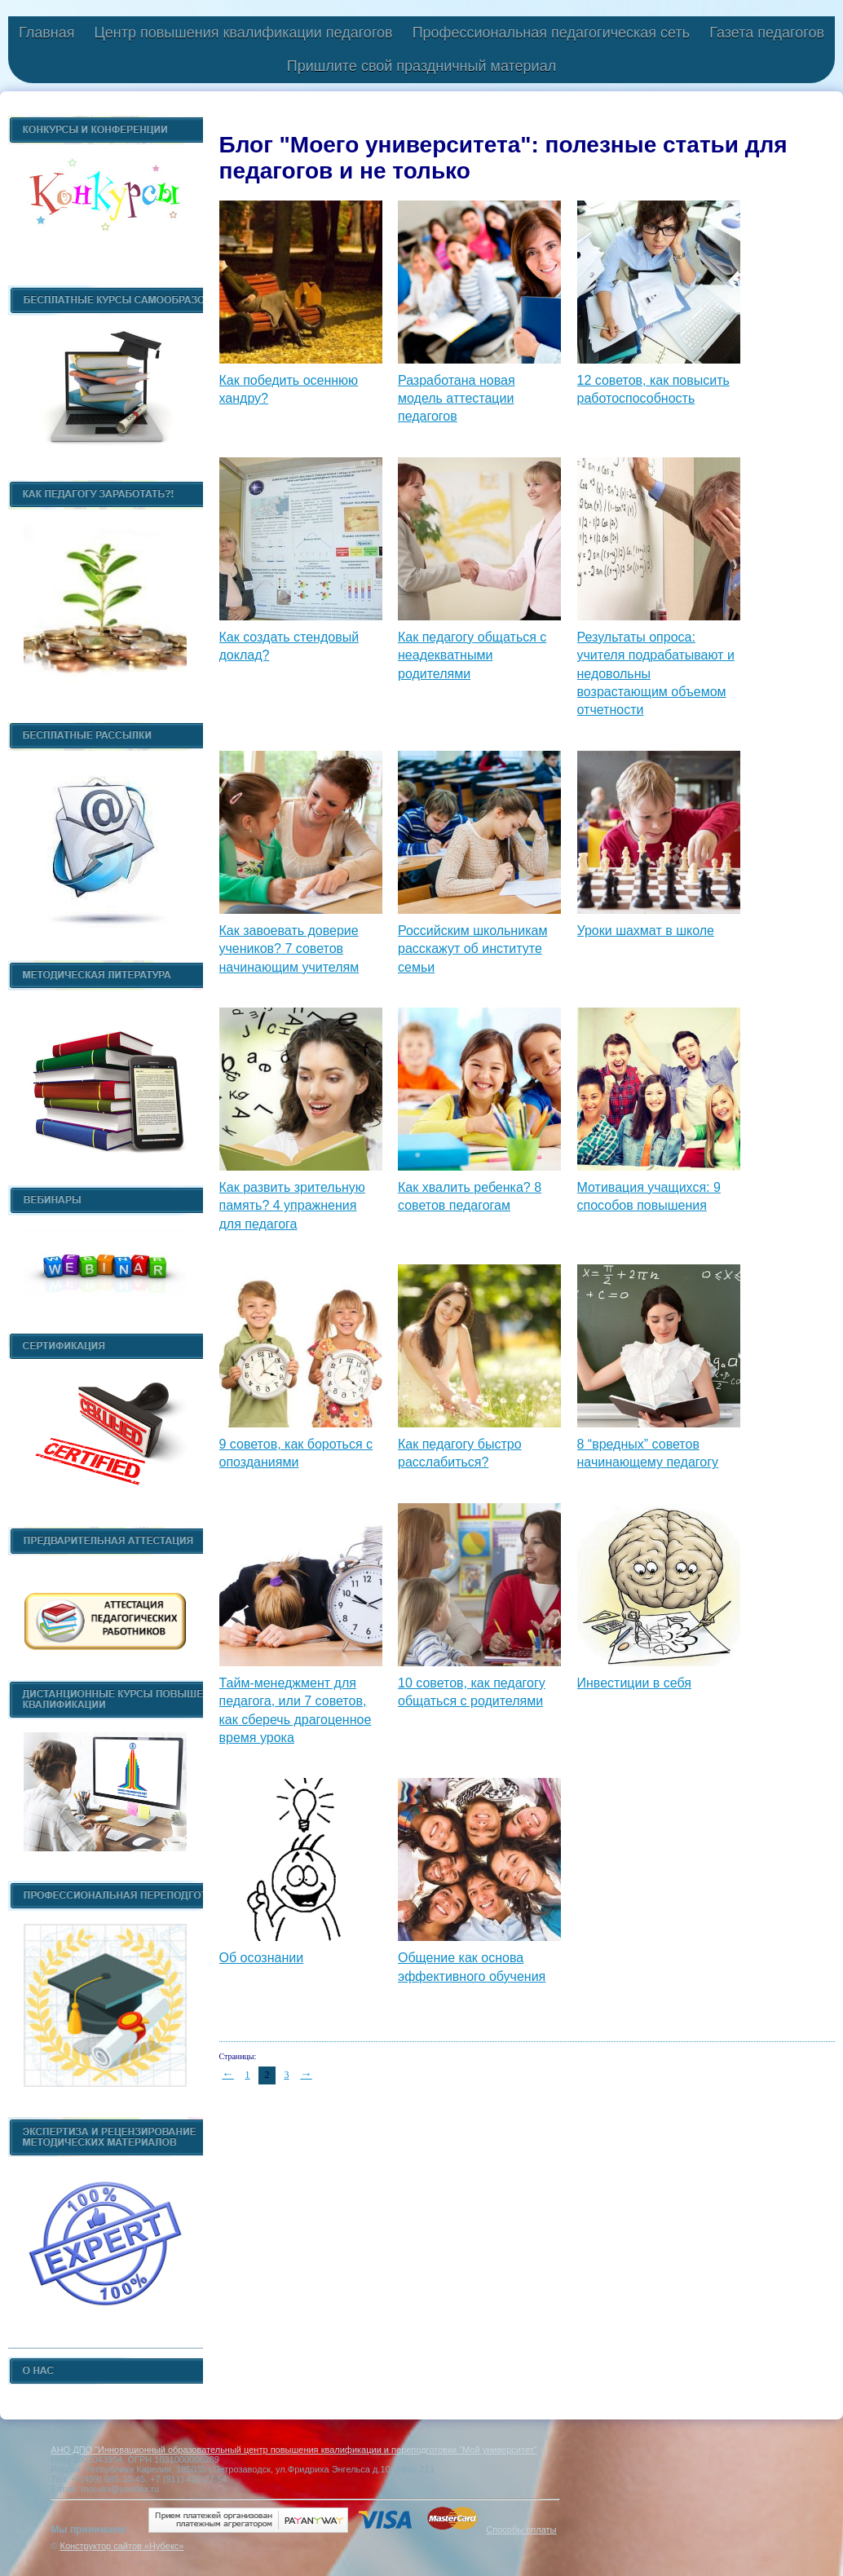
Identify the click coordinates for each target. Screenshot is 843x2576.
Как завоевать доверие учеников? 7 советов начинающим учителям (289, 949)
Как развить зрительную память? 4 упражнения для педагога (292, 1205)
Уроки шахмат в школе (645, 930)
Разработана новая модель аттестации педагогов (456, 398)
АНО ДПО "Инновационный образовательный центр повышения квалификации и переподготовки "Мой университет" (293, 2450)
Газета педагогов (766, 32)
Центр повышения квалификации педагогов (243, 32)
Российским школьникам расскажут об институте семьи (472, 949)
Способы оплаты (521, 2529)
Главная (47, 32)
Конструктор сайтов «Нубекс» (121, 2546)
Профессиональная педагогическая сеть (552, 32)
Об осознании (261, 1958)
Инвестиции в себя (634, 1683)
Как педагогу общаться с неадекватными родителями (472, 655)
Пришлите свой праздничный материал (421, 66)
